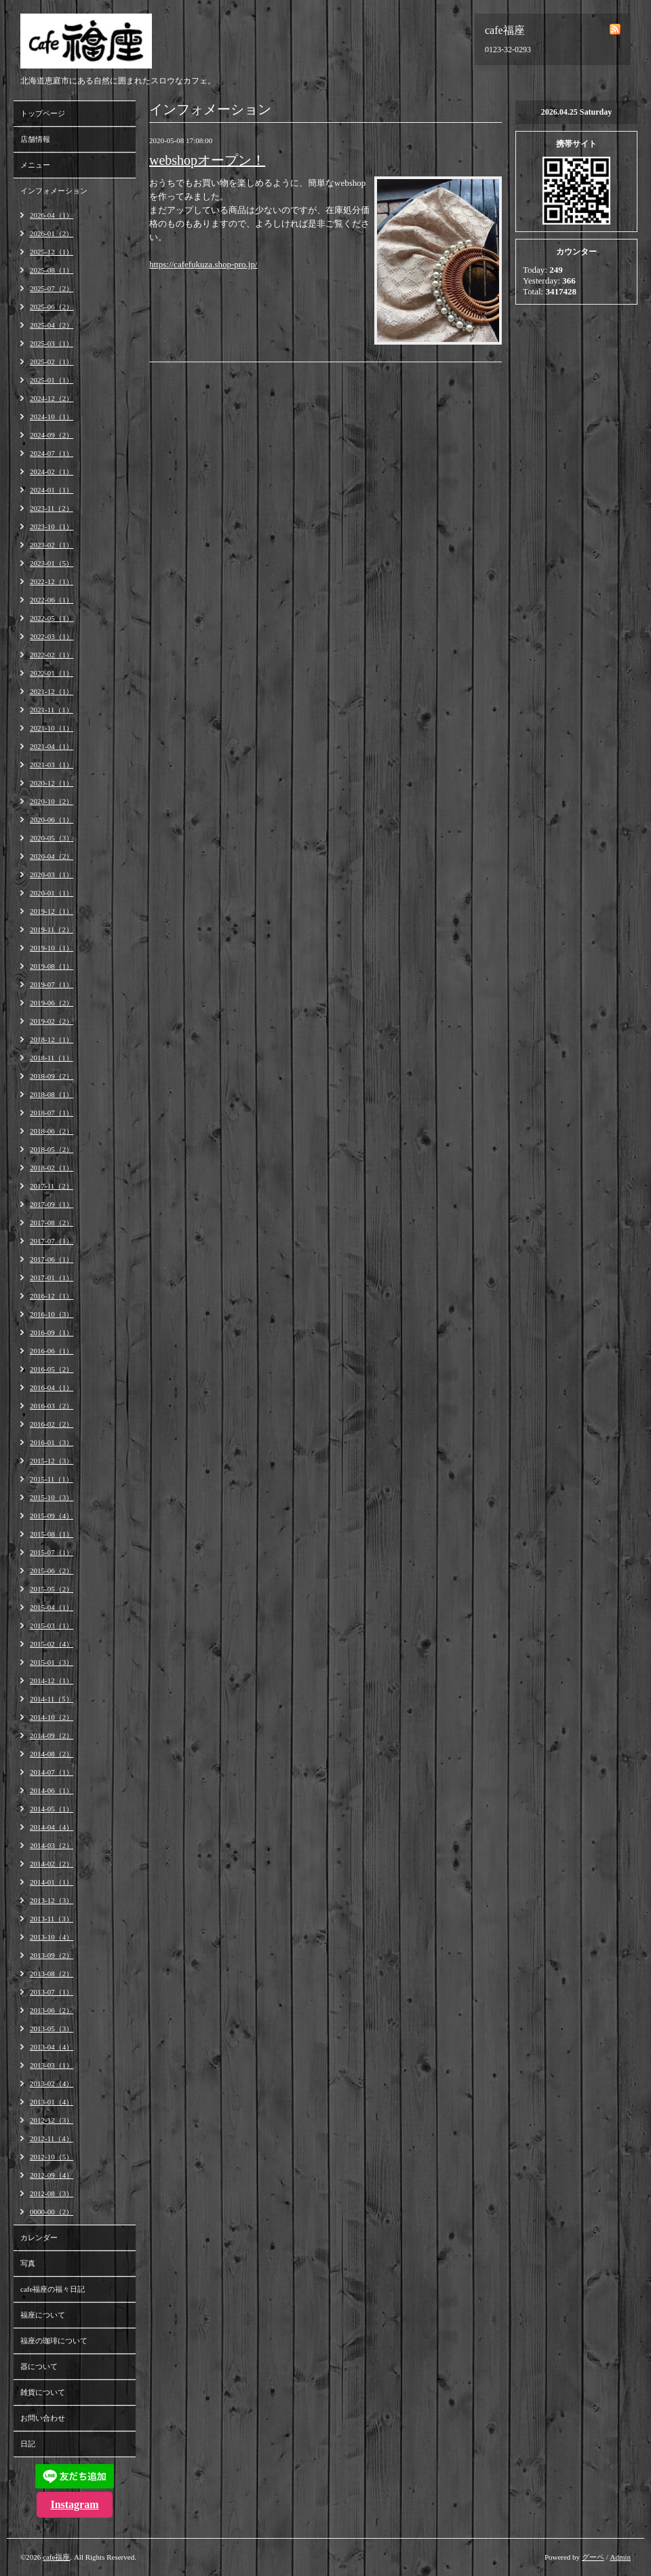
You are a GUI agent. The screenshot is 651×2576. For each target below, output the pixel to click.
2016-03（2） (51, 1406)
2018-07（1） (51, 1113)
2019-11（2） (51, 929)
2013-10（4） (51, 1937)
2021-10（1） (51, 728)
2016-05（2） (51, 1369)
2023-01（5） (51, 563)
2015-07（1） (51, 1552)
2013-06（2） (51, 2010)
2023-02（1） (51, 545)
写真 (27, 2263)
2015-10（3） (51, 1497)
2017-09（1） (51, 1204)
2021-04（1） (51, 746)
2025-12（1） (51, 252)
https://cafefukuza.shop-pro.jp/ (203, 264)
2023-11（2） (51, 508)
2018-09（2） (51, 1076)
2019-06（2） (51, 1003)
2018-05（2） (51, 1149)
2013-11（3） (51, 1919)
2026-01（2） (51, 233)
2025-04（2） (51, 325)
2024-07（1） (51, 453)
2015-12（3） (51, 1461)
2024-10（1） (51, 416)
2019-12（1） (51, 911)
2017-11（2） (51, 1186)
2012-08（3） (51, 2193)
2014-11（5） (51, 1699)
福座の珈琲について (53, 2341)
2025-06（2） (51, 307)
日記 (27, 2444)
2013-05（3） (51, 2028)
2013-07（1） (51, 1992)
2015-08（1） (51, 1534)
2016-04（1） (51, 1387)
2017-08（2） (51, 1222)
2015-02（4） (51, 1644)
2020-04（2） (51, 856)
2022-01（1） (51, 673)
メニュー (35, 165)
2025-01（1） (51, 380)
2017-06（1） (51, 1259)
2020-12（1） (51, 783)
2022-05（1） (51, 618)
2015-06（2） (51, 1570)
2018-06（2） (51, 1131)
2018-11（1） (51, 1058)
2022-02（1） (51, 655)
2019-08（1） (51, 966)
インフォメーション (53, 191)
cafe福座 (56, 2557)
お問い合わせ (42, 2418)
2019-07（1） (51, 984)
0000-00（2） (51, 2212)
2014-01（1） (51, 1882)
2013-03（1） (51, 2065)
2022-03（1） (51, 636)
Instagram (74, 2504)
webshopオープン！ (207, 160)
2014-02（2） (51, 1864)
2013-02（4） (51, 2083)
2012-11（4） (51, 2138)
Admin (620, 2557)
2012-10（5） (51, 2157)
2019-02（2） (51, 1021)
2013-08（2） (51, 1973)
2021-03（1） (51, 765)
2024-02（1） (51, 471)
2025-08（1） (51, 270)
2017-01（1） (51, 1277)
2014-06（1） (51, 1790)
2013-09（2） (51, 1955)
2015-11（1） (51, 1479)
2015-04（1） (51, 1607)
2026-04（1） (51, 215)
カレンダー (39, 2237)
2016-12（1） (51, 1296)
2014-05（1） (51, 1809)
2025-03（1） (51, 343)
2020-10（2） (51, 801)
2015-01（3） (51, 1662)
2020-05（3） (51, 838)
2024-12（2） (51, 398)
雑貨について (42, 2392)
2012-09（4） (51, 2175)
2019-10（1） (51, 948)
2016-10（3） (51, 1314)
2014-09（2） (51, 1735)
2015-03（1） (51, 1625)
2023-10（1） (51, 526)
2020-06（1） (51, 819)
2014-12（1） (51, 1680)
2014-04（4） (51, 1827)
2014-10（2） (51, 1717)
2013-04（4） (51, 2047)
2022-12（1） (51, 581)
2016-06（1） (51, 1351)
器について (39, 2366)
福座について (42, 2315)
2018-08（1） (51, 1094)
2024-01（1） (51, 490)
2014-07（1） (51, 1772)
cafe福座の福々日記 (52, 2289)
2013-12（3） (51, 1900)
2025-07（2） (51, 288)
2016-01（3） (51, 1442)
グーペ (593, 2557)
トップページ (42, 113)
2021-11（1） (51, 710)
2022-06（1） (51, 600)
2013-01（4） (51, 2102)
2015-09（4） (51, 1516)
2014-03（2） (51, 1845)
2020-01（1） (51, 893)
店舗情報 (35, 139)
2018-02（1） (51, 1168)
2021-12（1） (51, 691)
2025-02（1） (51, 362)
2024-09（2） (51, 435)
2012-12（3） (51, 2120)
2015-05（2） (51, 1589)
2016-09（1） (51, 1332)
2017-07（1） (51, 1241)
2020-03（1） (51, 874)
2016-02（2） (51, 1424)
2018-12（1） (51, 1039)
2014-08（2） (51, 1754)
